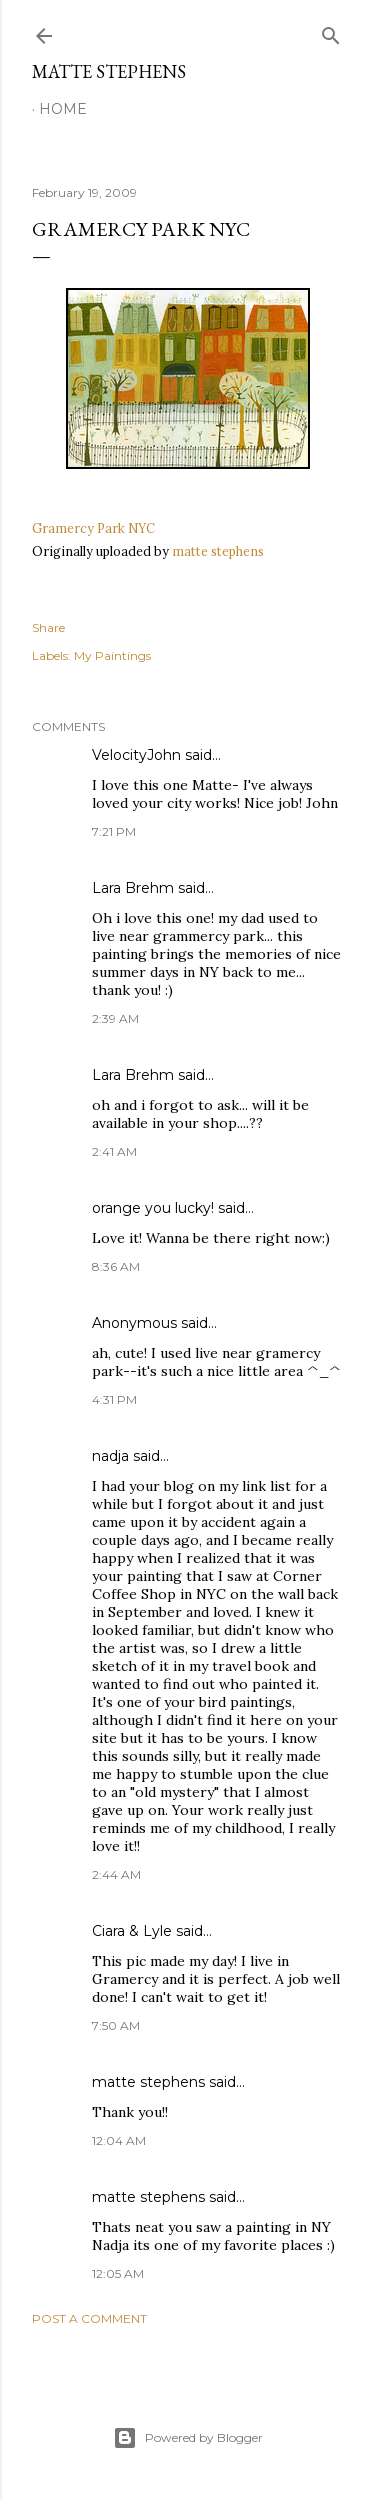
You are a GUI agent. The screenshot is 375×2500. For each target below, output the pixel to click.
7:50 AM (116, 2025)
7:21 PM (114, 831)
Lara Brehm (133, 888)
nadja (110, 1456)
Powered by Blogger (188, 2438)
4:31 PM (114, 1399)
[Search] (331, 31)
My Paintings (112, 655)
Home (63, 109)
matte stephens (218, 551)
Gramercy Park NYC (93, 528)
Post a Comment (89, 2318)
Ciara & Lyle (132, 1931)
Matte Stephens (109, 71)
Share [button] (48, 627)
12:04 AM (119, 2140)
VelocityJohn (136, 755)
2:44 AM (116, 1874)
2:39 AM (115, 1018)
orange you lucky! (153, 1208)
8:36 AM (116, 1266)
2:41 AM (114, 1151)
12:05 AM (118, 2273)
